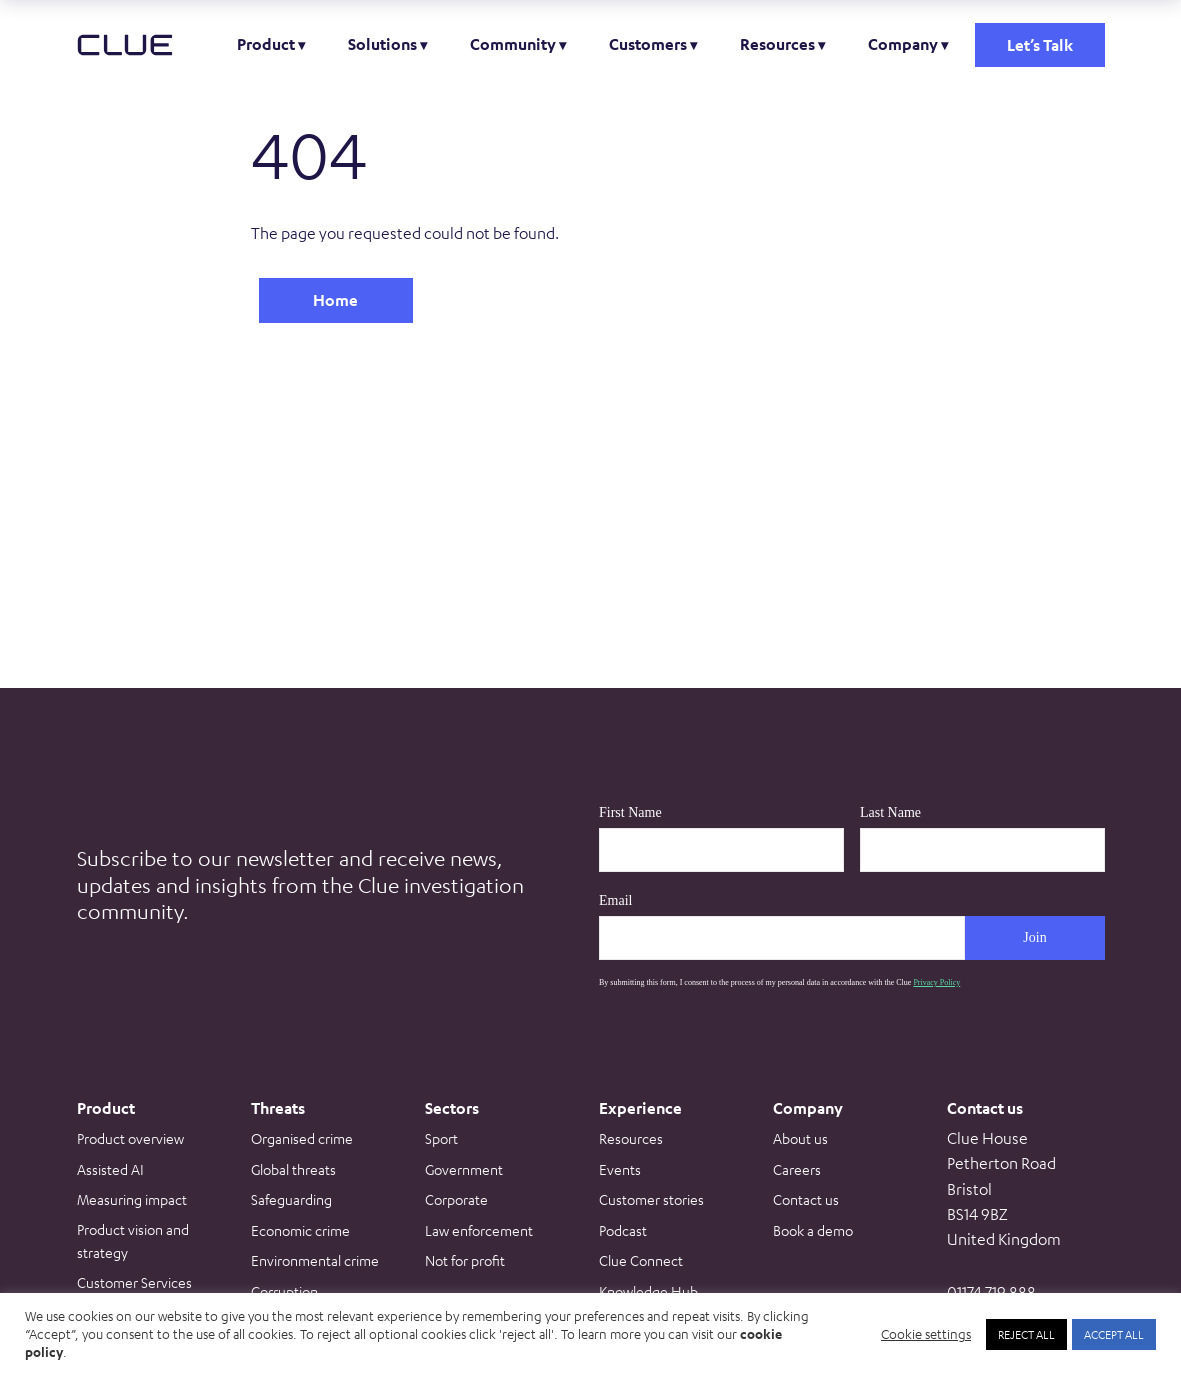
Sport (441, 1138)
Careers (797, 1169)
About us (800, 1138)
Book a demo (813, 1230)
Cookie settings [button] (926, 1333)
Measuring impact (132, 1199)
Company (903, 44)
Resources (777, 44)
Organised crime (302, 1138)
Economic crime (300, 1230)
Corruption (284, 1291)
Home (335, 300)
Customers (648, 44)
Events (620, 1169)
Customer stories (651, 1199)
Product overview (130, 1138)
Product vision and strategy (133, 1240)
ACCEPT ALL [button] (1114, 1334)
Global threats (293, 1169)
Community (513, 44)
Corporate (456, 1199)
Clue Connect (641, 1260)
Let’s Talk (1040, 45)
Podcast (623, 1230)
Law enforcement (479, 1230)
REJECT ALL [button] (1026, 1334)
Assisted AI (110, 1169)
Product (266, 44)
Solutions (382, 44)
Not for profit (465, 1260)
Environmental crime (315, 1260)
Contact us (806, 1199)
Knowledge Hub (648, 1291)
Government (464, 1169)
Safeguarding (291, 1199)
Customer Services (134, 1282)
